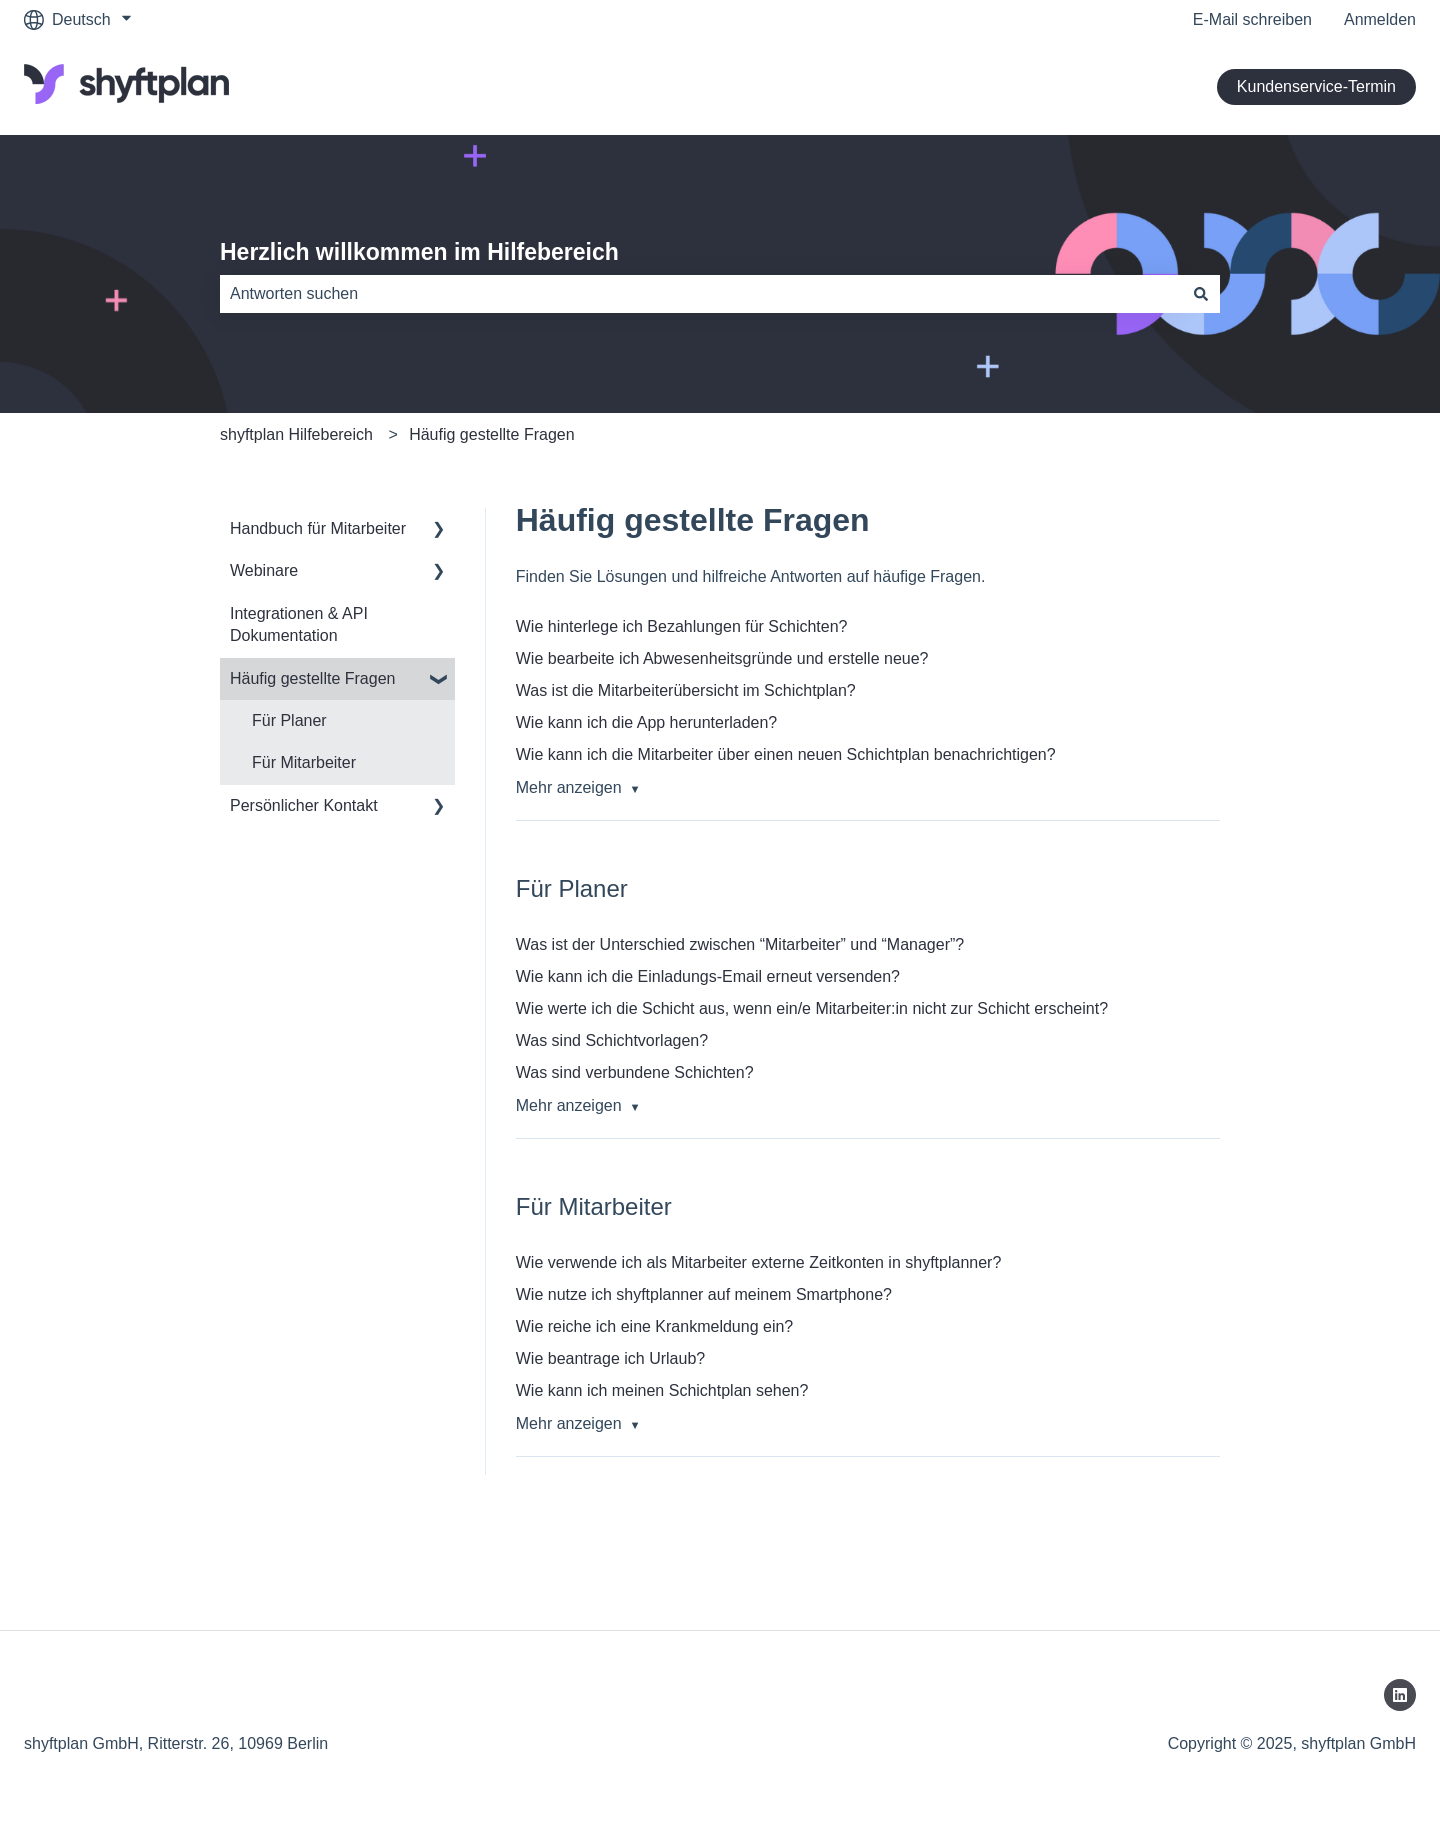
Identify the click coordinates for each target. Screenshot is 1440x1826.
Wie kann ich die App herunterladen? (647, 722)
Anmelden (1380, 19)
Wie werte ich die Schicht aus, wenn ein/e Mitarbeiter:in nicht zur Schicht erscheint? (812, 1008)
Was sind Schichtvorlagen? (612, 1040)
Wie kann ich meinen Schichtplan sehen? (662, 1390)
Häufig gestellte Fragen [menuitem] (312, 678)
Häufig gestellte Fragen (491, 434)
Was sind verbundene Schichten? (635, 1072)
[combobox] (701, 294)
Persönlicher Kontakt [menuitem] (304, 805)
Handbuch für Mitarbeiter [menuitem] (318, 528)
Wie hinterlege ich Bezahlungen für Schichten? (682, 626)
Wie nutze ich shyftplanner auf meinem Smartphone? (704, 1294)
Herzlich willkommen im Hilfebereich (419, 252)
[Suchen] (1201, 294)
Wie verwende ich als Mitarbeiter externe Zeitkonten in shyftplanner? (759, 1262)
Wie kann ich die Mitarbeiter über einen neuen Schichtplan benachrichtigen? (786, 754)
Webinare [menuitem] (264, 570)
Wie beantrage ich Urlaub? (610, 1358)
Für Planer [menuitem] (289, 720)
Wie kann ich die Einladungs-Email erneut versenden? (708, 976)
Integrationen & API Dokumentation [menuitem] (299, 624)
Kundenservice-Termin (1316, 86)
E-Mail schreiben (1252, 19)
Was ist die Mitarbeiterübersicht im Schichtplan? (686, 690)
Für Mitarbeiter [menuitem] (304, 762)
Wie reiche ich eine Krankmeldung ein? (654, 1326)
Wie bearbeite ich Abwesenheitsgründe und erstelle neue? (722, 658)
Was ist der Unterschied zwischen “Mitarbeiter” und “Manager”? (740, 944)
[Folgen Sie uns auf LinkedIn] (1400, 1695)
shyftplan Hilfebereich (296, 434)
